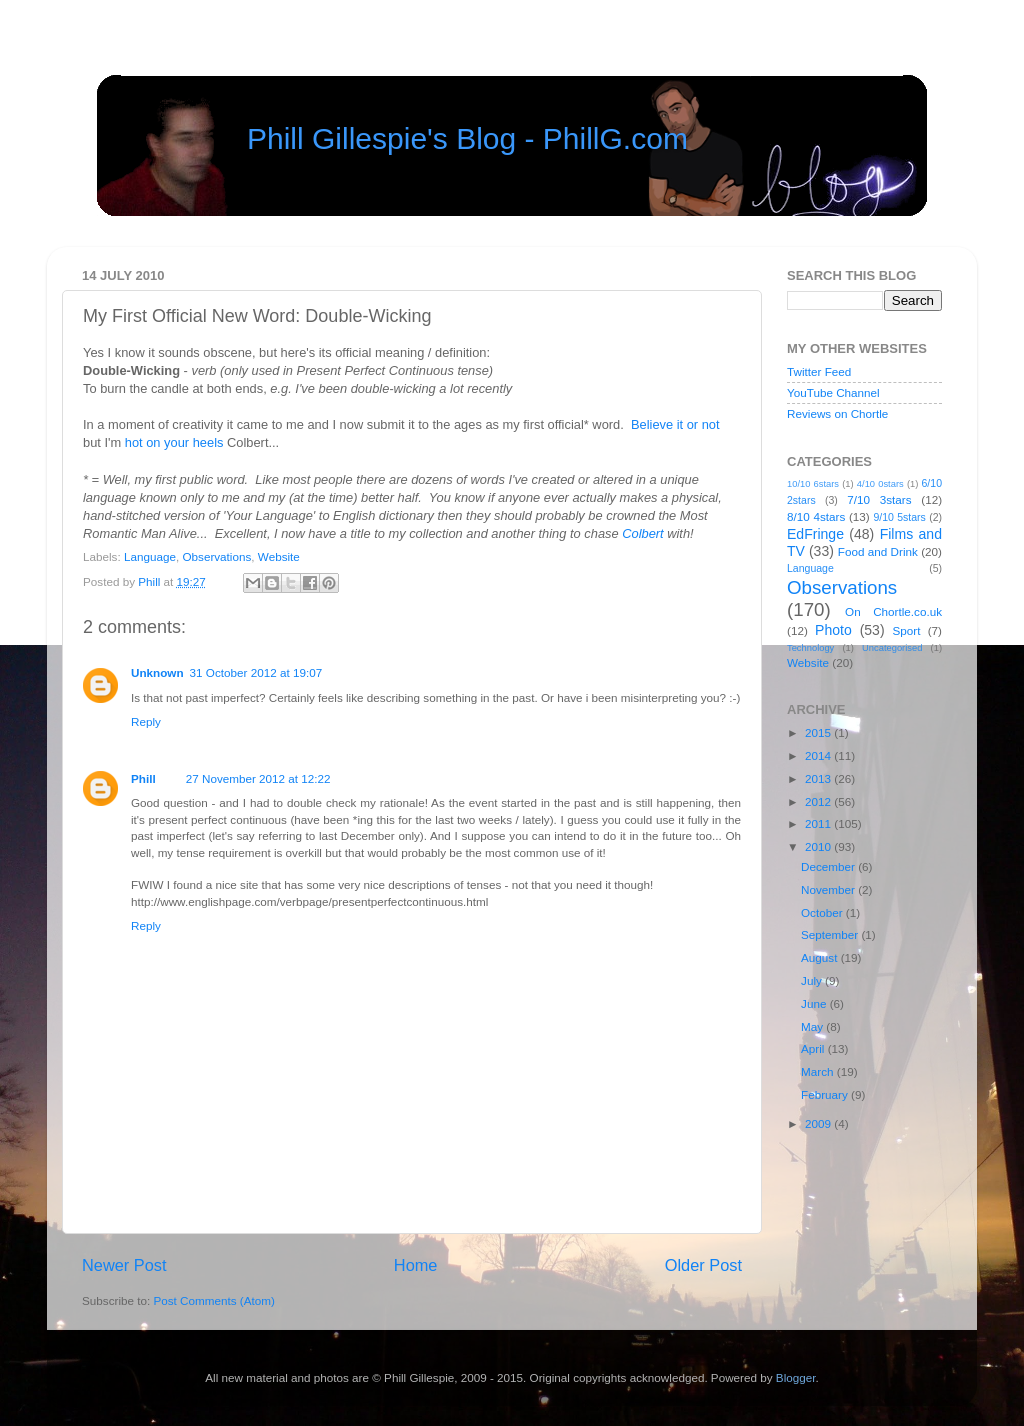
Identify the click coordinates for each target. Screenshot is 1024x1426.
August (821, 957)
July (813, 980)
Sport (907, 630)
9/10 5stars (899, 517)
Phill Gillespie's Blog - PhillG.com (467, 138)
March (819, 1071)
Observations (216, 556)
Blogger (796, 1377)
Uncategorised (892, 648)
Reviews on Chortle (837, 413)
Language (150, 556)
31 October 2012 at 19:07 (256, 672)
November (829, 889)
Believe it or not (675, 424)
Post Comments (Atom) (213, 1300)
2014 (819, 755)
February (826, 1094)
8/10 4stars (816, 516)
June (815, 1003)
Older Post (703, 1265)
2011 (819, 823)
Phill (150, 581)
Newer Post (124, 1265)
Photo (833, 630)
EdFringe (815, 534)
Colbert (642, 533)
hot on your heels (174, 442)
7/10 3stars (879, 499)
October (823, 912)
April (814, 1048)
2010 (819, 846)
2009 (819, 1123)
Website (279, 556)
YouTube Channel (833, 392)
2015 (819, 732)
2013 (819, 778)
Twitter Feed (819, 371)
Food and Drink (878, 551)
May (813, 1026)
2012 (819, 801)
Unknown (157, 672)
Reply (146, 721)
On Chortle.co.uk (893, 611)
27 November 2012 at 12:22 (258, 778)
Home (416, 1265)
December (829, 866)
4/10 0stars (880, 484)
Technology (810, 648)
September (831, 934)
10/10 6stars (813, 484)
